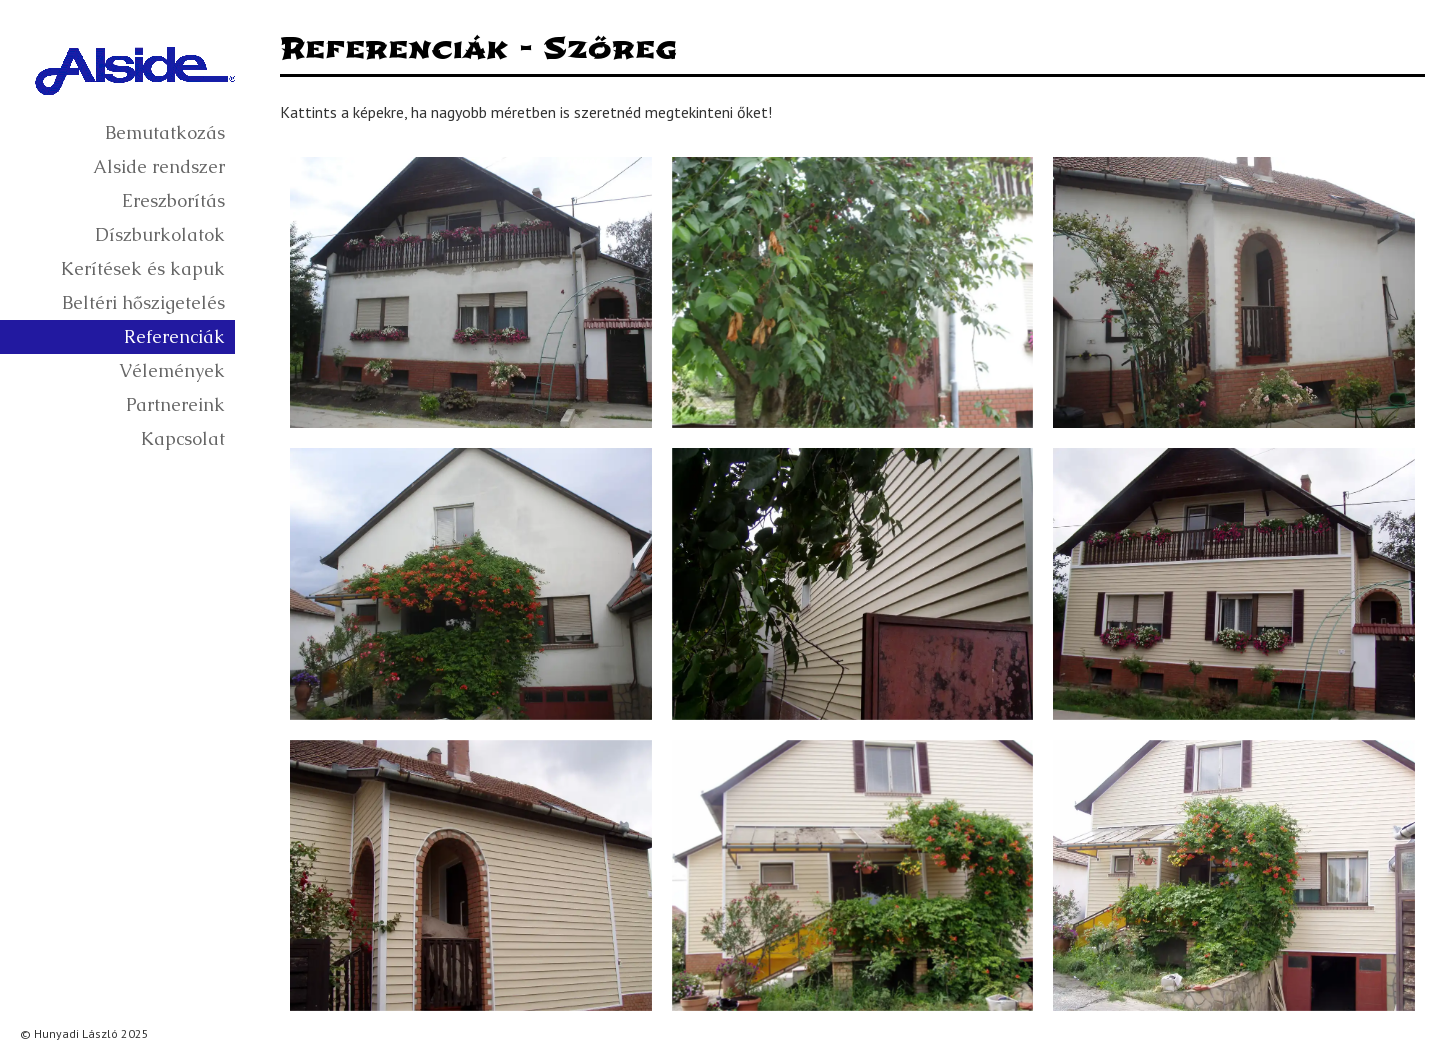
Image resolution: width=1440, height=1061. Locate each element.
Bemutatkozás (165, 132)
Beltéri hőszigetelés (143, 302)
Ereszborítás (173, 200)
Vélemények (172, 370)
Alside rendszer (159, 166)
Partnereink (175, 404)
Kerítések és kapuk (143, 268)
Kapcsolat (183, 438)
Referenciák (174, 336)
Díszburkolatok (160, 234)
